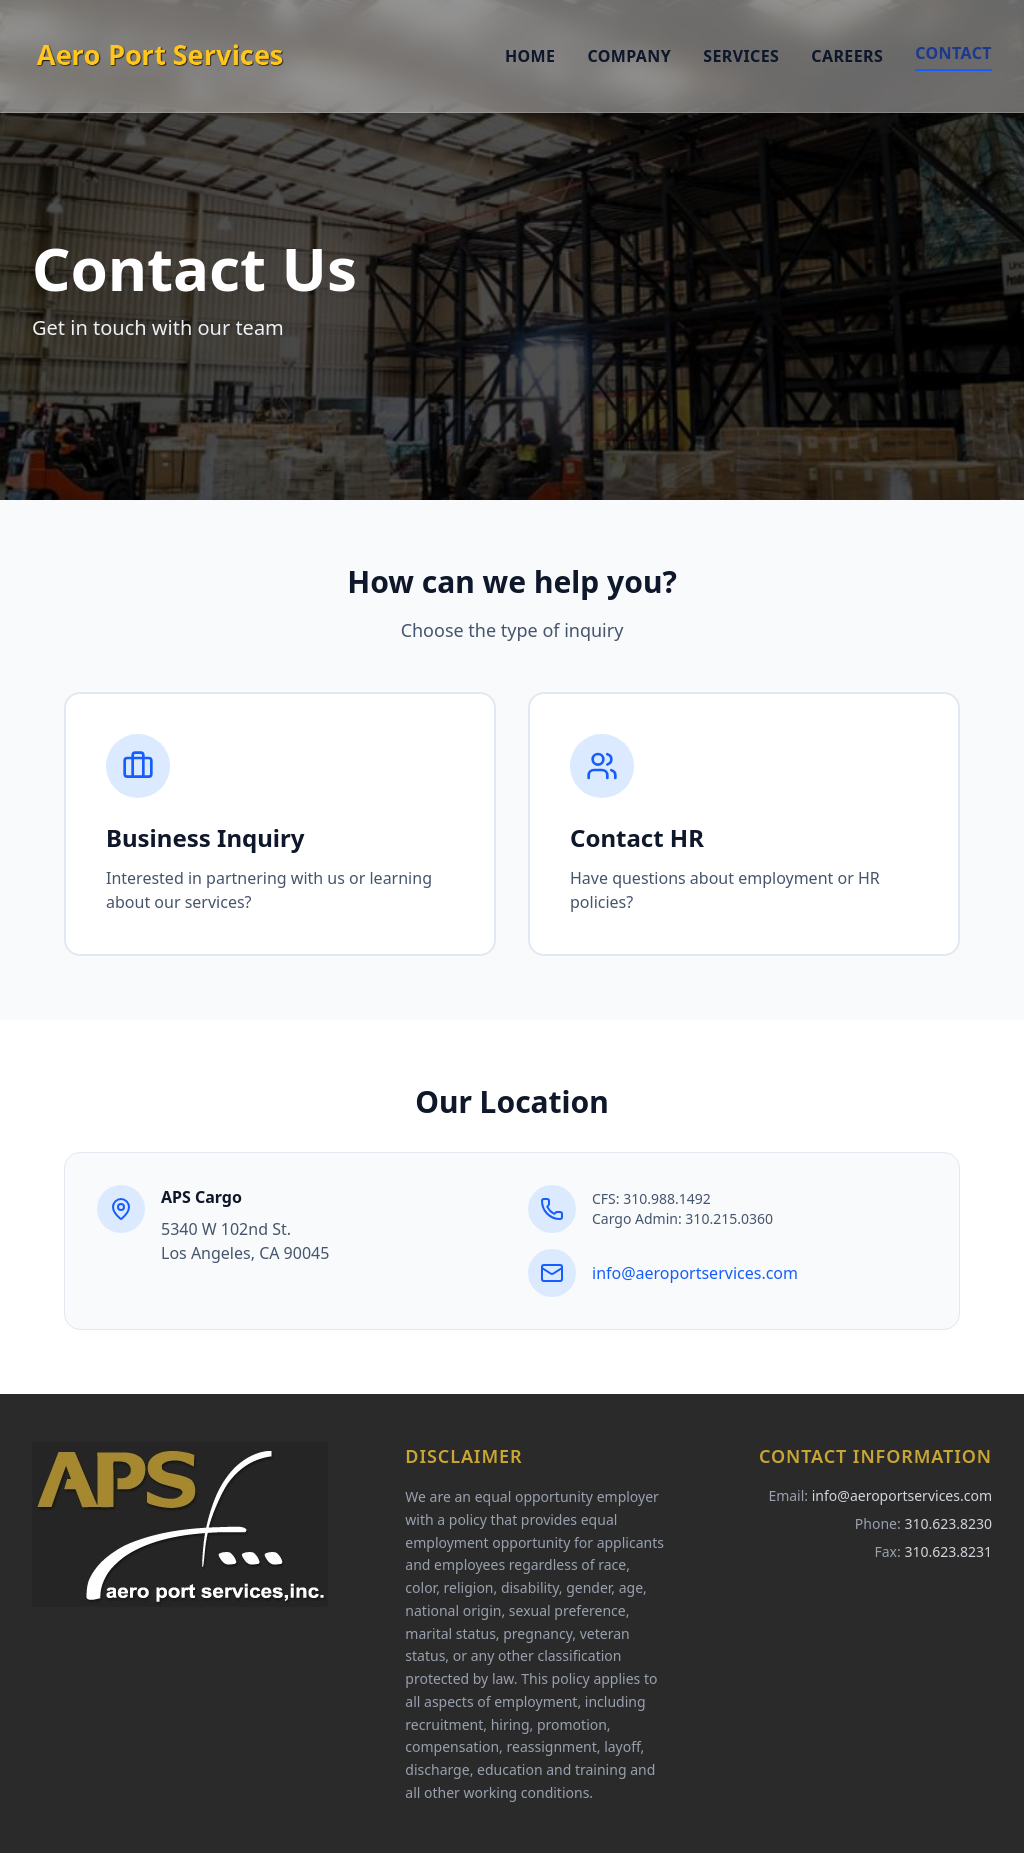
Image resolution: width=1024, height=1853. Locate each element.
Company (629, 56)
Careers (847, 56)
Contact (953, 53)
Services (741, 56)
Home (530, 56)
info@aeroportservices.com (695, 1273)
